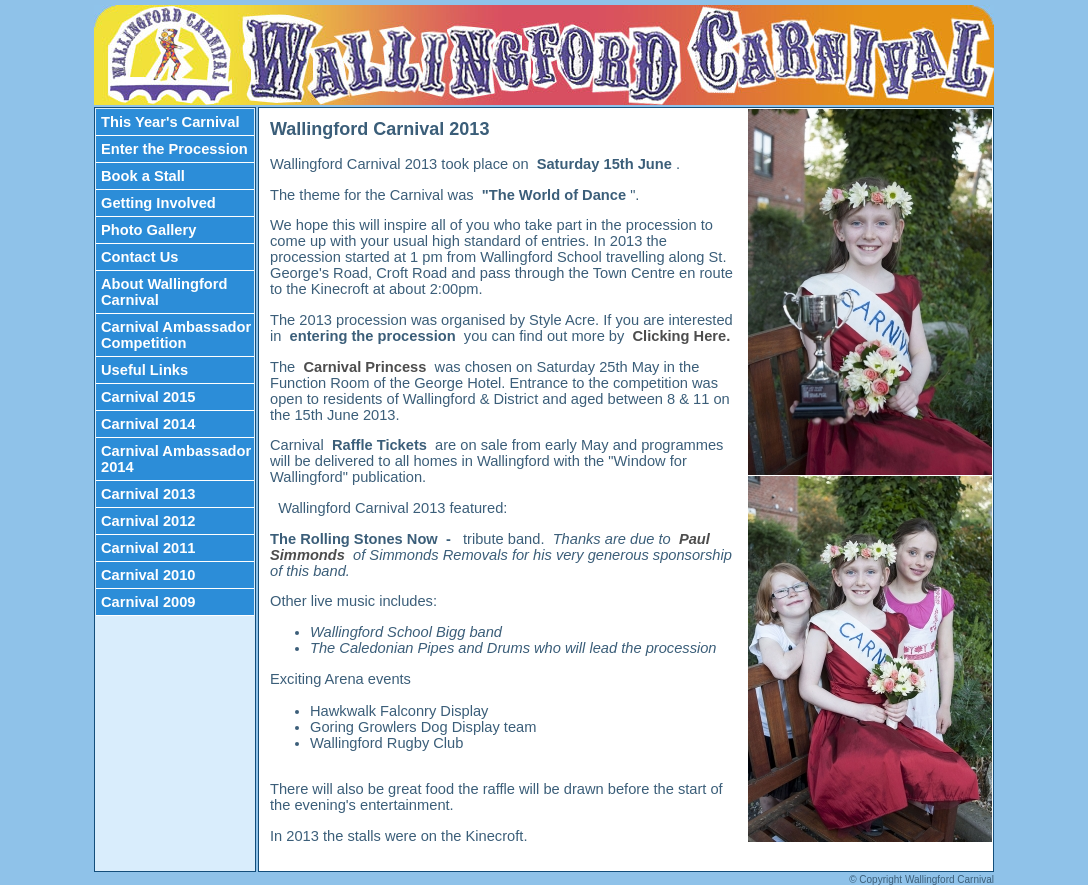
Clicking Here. (682, 336)
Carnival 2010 (148, 575)
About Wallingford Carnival (164, 292)
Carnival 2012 (148, 521)
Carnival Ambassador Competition (176, 335)
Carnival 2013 (148, 494)
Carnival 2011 (148, 548)
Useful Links (144, 370)
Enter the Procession (174, 149)
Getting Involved (158, 203)
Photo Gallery (148, 230)
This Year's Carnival (170, 122)
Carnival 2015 (148, 397)
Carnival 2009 (148, 602)
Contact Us (139, 257)
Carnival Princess (366, 367)
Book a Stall (143, 176)
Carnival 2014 (148, 424)
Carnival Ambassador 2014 (176, 459)
